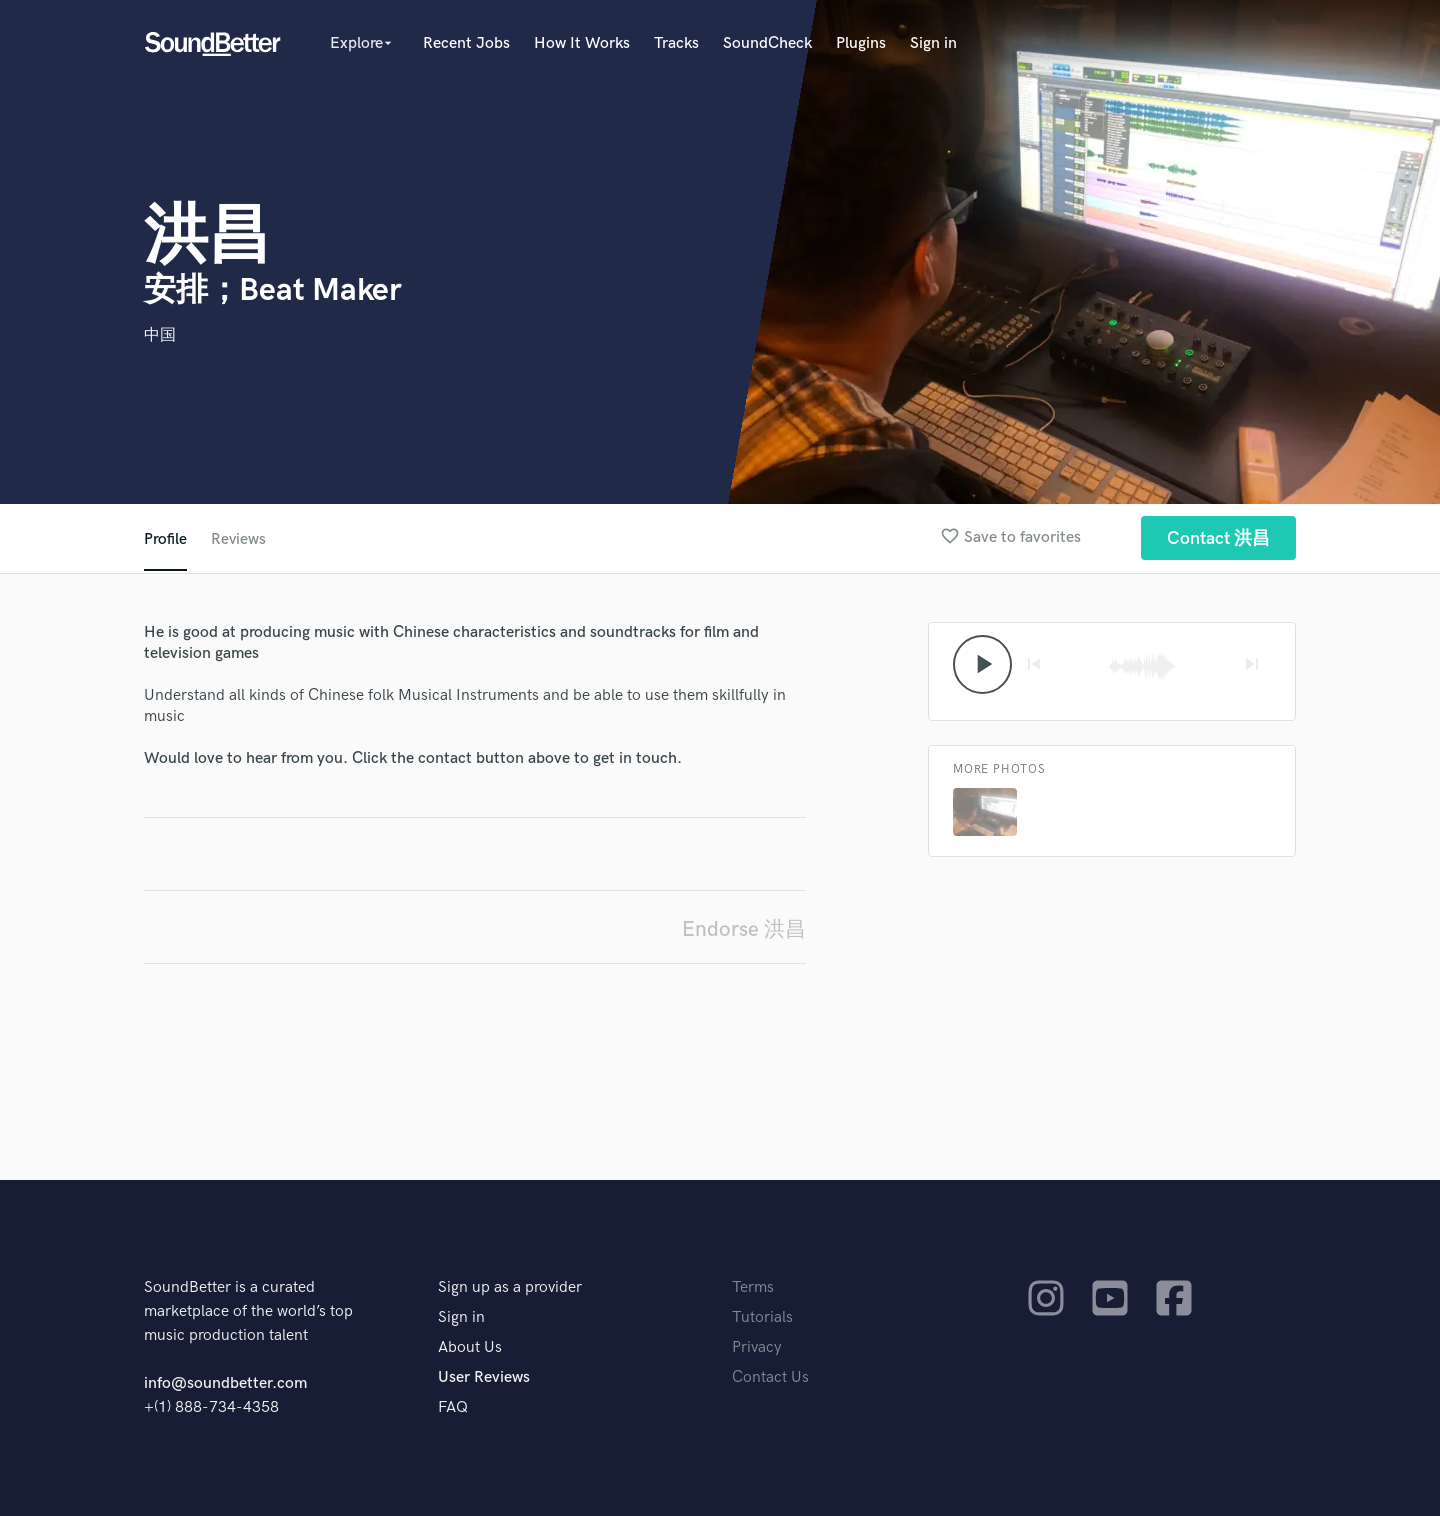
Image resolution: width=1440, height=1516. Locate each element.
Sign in (933, 43)
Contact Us (770, 1377)
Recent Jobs (466, 43)
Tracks (676, 43)
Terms (753, 1287)
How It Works (582, 43)
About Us (470, 1347)
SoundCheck (767, 43)
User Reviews (484, 1377)
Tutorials (762, 1317)
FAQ (453, 1407)
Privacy (757, 1347)
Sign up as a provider (510, 1287)
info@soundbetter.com (225, 1383)
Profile (165, 539)
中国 (160, 335)
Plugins (861, 43)
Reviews (239, 539)
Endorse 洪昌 (744, 929)
